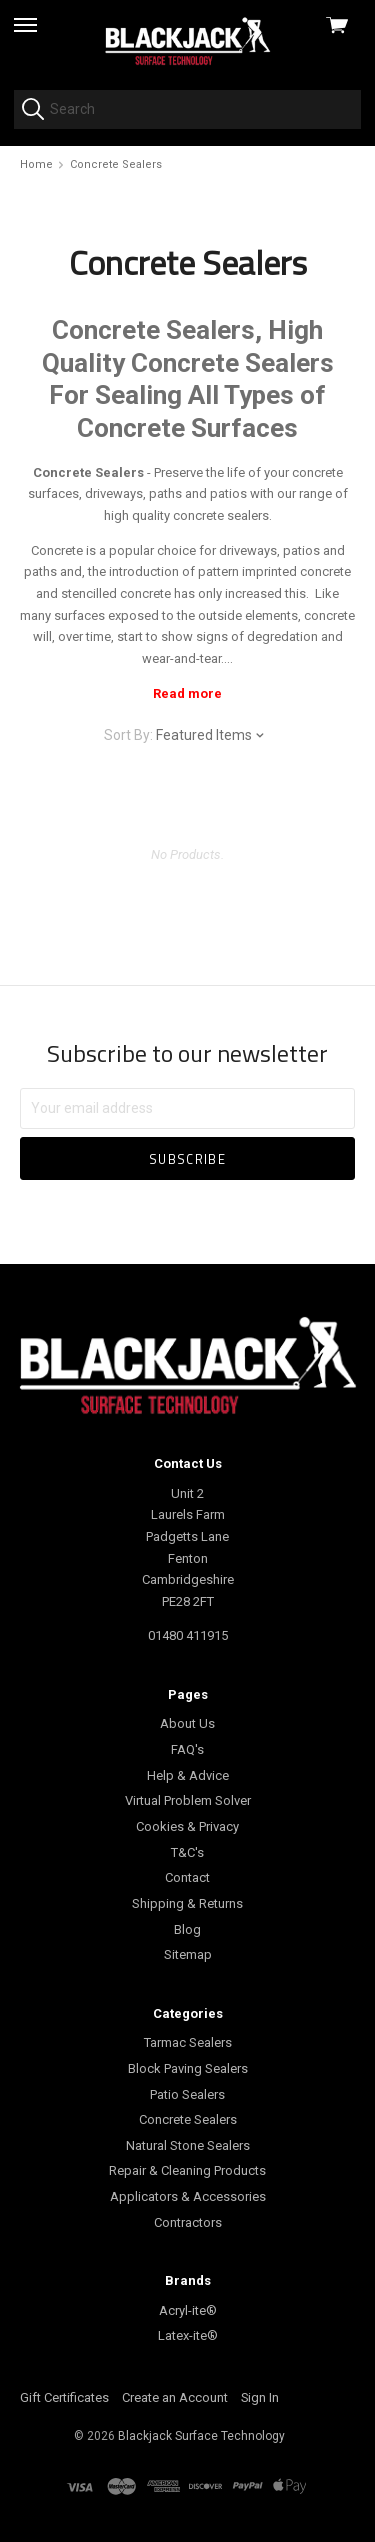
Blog (187, 1929)
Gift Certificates (64, 2397)
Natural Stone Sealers (188, 2145)
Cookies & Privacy (187, 1826)
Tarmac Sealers (188, 2042)
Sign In (260, 2397)
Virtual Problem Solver (188, 1800)
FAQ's (187, 1749)
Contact (187, 1877)
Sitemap (188, 1954)
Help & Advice (188, 1775)
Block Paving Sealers (188, 2068)
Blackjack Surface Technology (201, 2436)
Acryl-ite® (188, 2310)
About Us (187, 1723)
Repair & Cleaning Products (187, 2170)
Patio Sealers (187, 2094)
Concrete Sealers (188, 2119)
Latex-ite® (188, 2335)
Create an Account (175, 2397)
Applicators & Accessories (188, 2196)
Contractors (188, 2222)
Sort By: (128, 735)
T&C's (187, 1852)
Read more (187, 693)
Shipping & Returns (187, 1903)
